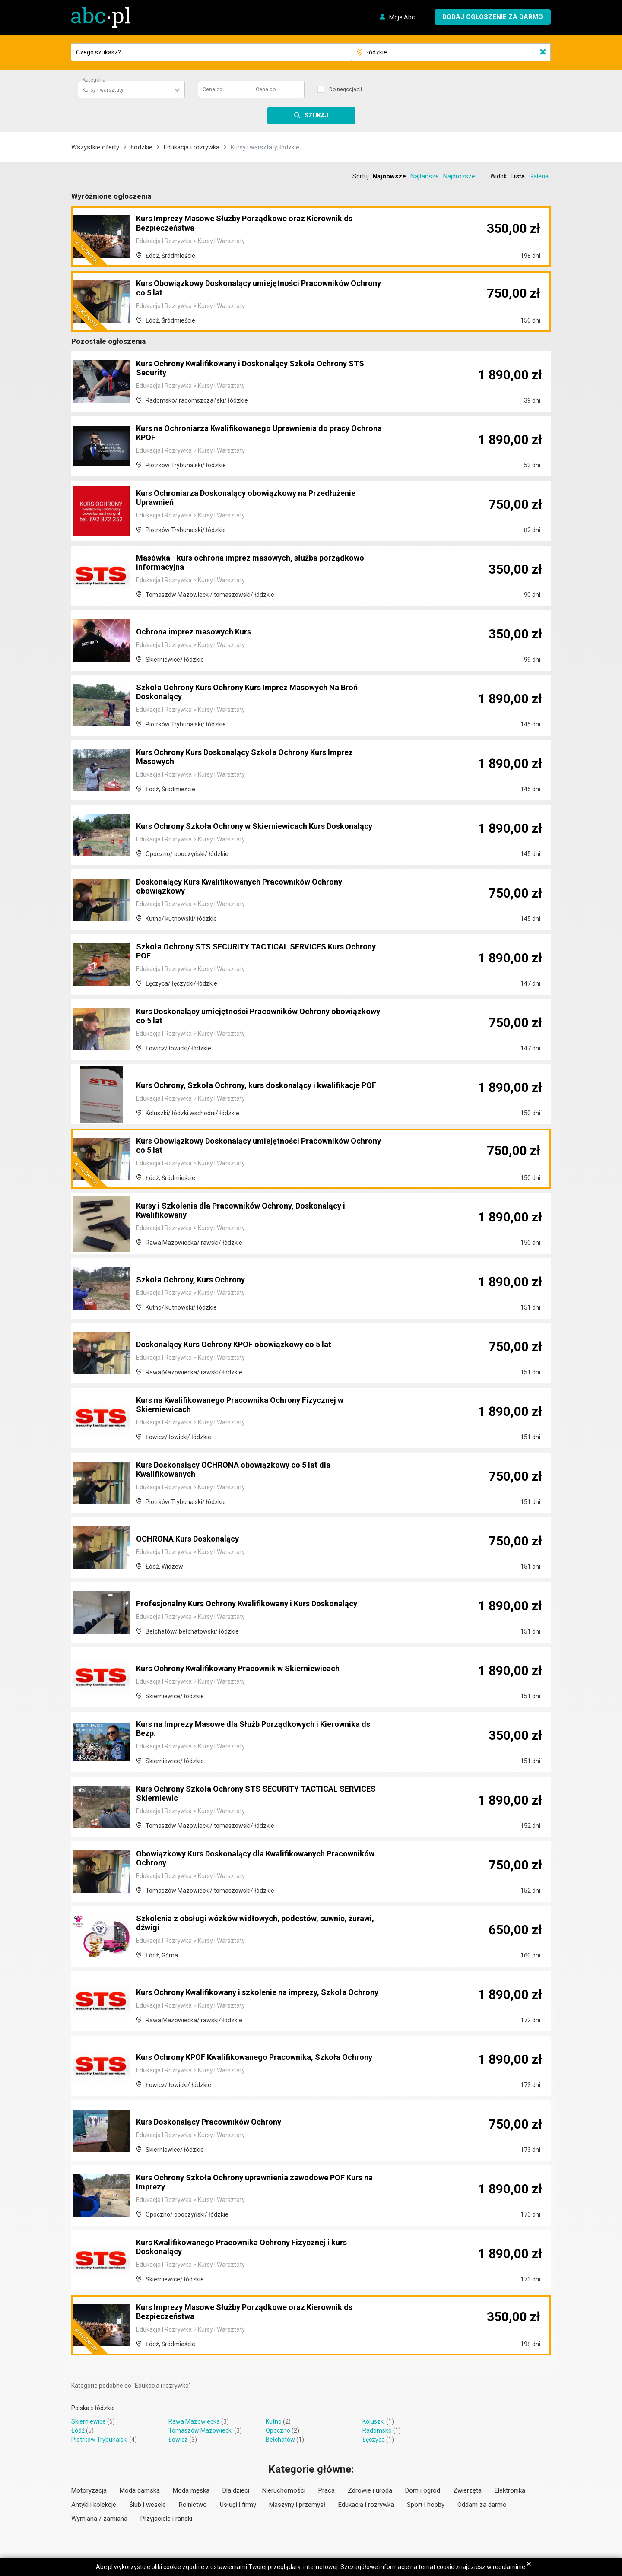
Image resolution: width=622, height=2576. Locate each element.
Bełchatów (280, 2439)
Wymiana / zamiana (99, 2518)
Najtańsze (424, 176)
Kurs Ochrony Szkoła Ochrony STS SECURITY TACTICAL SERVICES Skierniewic (248, 1794)
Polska (80, 2408)
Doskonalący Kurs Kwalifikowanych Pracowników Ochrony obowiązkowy (251, 887)
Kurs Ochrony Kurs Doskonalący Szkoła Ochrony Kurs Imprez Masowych (257, 757)
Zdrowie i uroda (370, 2490)
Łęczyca (373, 2439)
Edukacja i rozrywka (191, 147)
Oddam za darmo (482, 2505)
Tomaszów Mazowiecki (200, 2430)
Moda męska (191, 2490)
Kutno (274, 2421)
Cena (212, 89)
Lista (517, 176)
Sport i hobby (425, 2505)
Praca (326, 2490)
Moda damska (140, 2490)
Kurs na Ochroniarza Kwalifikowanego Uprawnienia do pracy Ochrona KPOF (254, 433)
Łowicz (178, 2439)
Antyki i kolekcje (93, 2505)
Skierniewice (88, 2421)
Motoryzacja (89, 2490)
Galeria (539, 176)
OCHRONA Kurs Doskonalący (193, 1539)
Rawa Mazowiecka (194, 2421)
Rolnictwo (193, 2505)
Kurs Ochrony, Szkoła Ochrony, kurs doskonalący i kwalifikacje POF (235, 1081)
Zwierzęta (467, 2490)
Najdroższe (459, 176)
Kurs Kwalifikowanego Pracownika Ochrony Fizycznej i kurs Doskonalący (253, 2247)
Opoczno (278, 2430)
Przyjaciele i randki (166, 2518)
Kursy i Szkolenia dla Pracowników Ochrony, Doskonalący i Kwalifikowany (252, 1211)
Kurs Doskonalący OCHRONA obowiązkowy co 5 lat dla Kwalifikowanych (244, 1470)
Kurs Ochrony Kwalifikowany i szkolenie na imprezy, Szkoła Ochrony (252, 1988)
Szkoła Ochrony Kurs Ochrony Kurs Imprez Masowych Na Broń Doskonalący (249, 692)
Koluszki (373, 2421)
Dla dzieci (235, 2490)
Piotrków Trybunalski (99, 2439)
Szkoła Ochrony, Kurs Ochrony (196, 1280)
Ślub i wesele (147, 2505)
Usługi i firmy (238, 2505)
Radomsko (377, 2430)
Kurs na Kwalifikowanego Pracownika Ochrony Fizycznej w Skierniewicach (251, 1405)
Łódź (78, 2430)
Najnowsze (389, 176)
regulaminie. (510, 2566)
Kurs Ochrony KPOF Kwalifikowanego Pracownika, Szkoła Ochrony (249, 2053)
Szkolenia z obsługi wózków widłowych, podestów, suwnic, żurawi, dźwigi (253, 1923)
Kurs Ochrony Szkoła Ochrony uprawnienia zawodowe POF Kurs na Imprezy (252, 2182)
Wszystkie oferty (95, 147)
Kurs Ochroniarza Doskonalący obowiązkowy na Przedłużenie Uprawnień (258, 498)
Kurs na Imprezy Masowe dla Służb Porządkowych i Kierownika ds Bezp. (237, 1729)
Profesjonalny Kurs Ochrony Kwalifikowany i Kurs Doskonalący (233, 1599)
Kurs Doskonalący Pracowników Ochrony (217, 2122)
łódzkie (105, 2408)
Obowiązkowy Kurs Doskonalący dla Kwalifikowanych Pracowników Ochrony (241, 1859)
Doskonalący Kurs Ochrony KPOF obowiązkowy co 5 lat (245, 1345)
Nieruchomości (283, 2490)
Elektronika (510, 2490)
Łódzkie (141, 147)
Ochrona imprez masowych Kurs (200, 632)
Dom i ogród (422, 2490)
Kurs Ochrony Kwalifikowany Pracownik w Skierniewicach (249, 1669)
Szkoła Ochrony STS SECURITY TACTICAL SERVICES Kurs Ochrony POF (252, 951)
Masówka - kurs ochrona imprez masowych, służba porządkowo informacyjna (237, 563)
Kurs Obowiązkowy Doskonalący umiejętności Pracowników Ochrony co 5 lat (254, 288)
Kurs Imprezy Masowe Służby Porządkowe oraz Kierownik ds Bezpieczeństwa (257, 224)
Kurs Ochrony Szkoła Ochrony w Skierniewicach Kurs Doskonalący (241, 822)
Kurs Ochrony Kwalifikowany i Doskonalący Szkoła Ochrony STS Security (253, 368)
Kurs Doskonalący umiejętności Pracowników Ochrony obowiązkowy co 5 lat (243, 1016)
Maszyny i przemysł (297, 2505)
